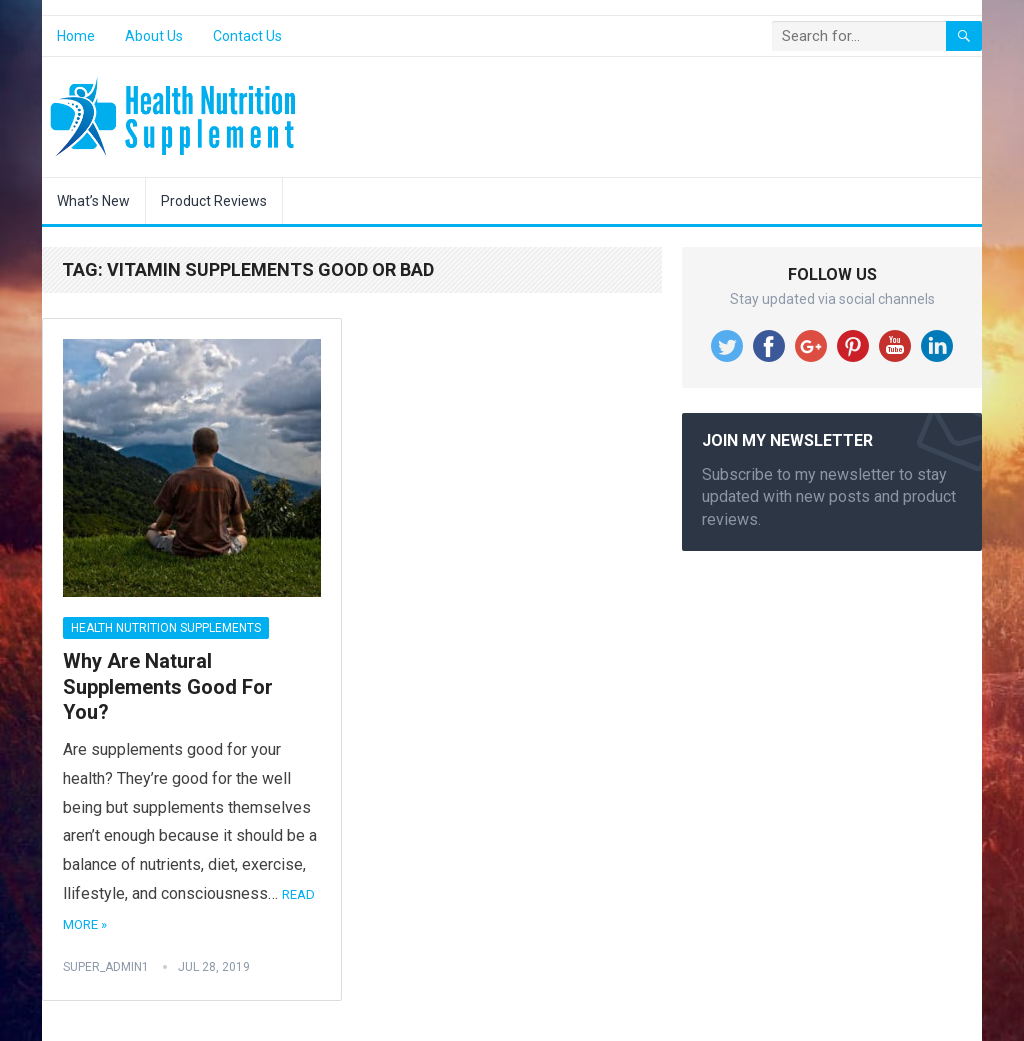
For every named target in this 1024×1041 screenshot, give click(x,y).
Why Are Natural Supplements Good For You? (168, 686)
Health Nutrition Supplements (166, 628)
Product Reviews (214, 201)
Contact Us (247, 36)
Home (76, 36)
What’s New (93, 201)
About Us (154, 36)
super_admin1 (106, 967)
